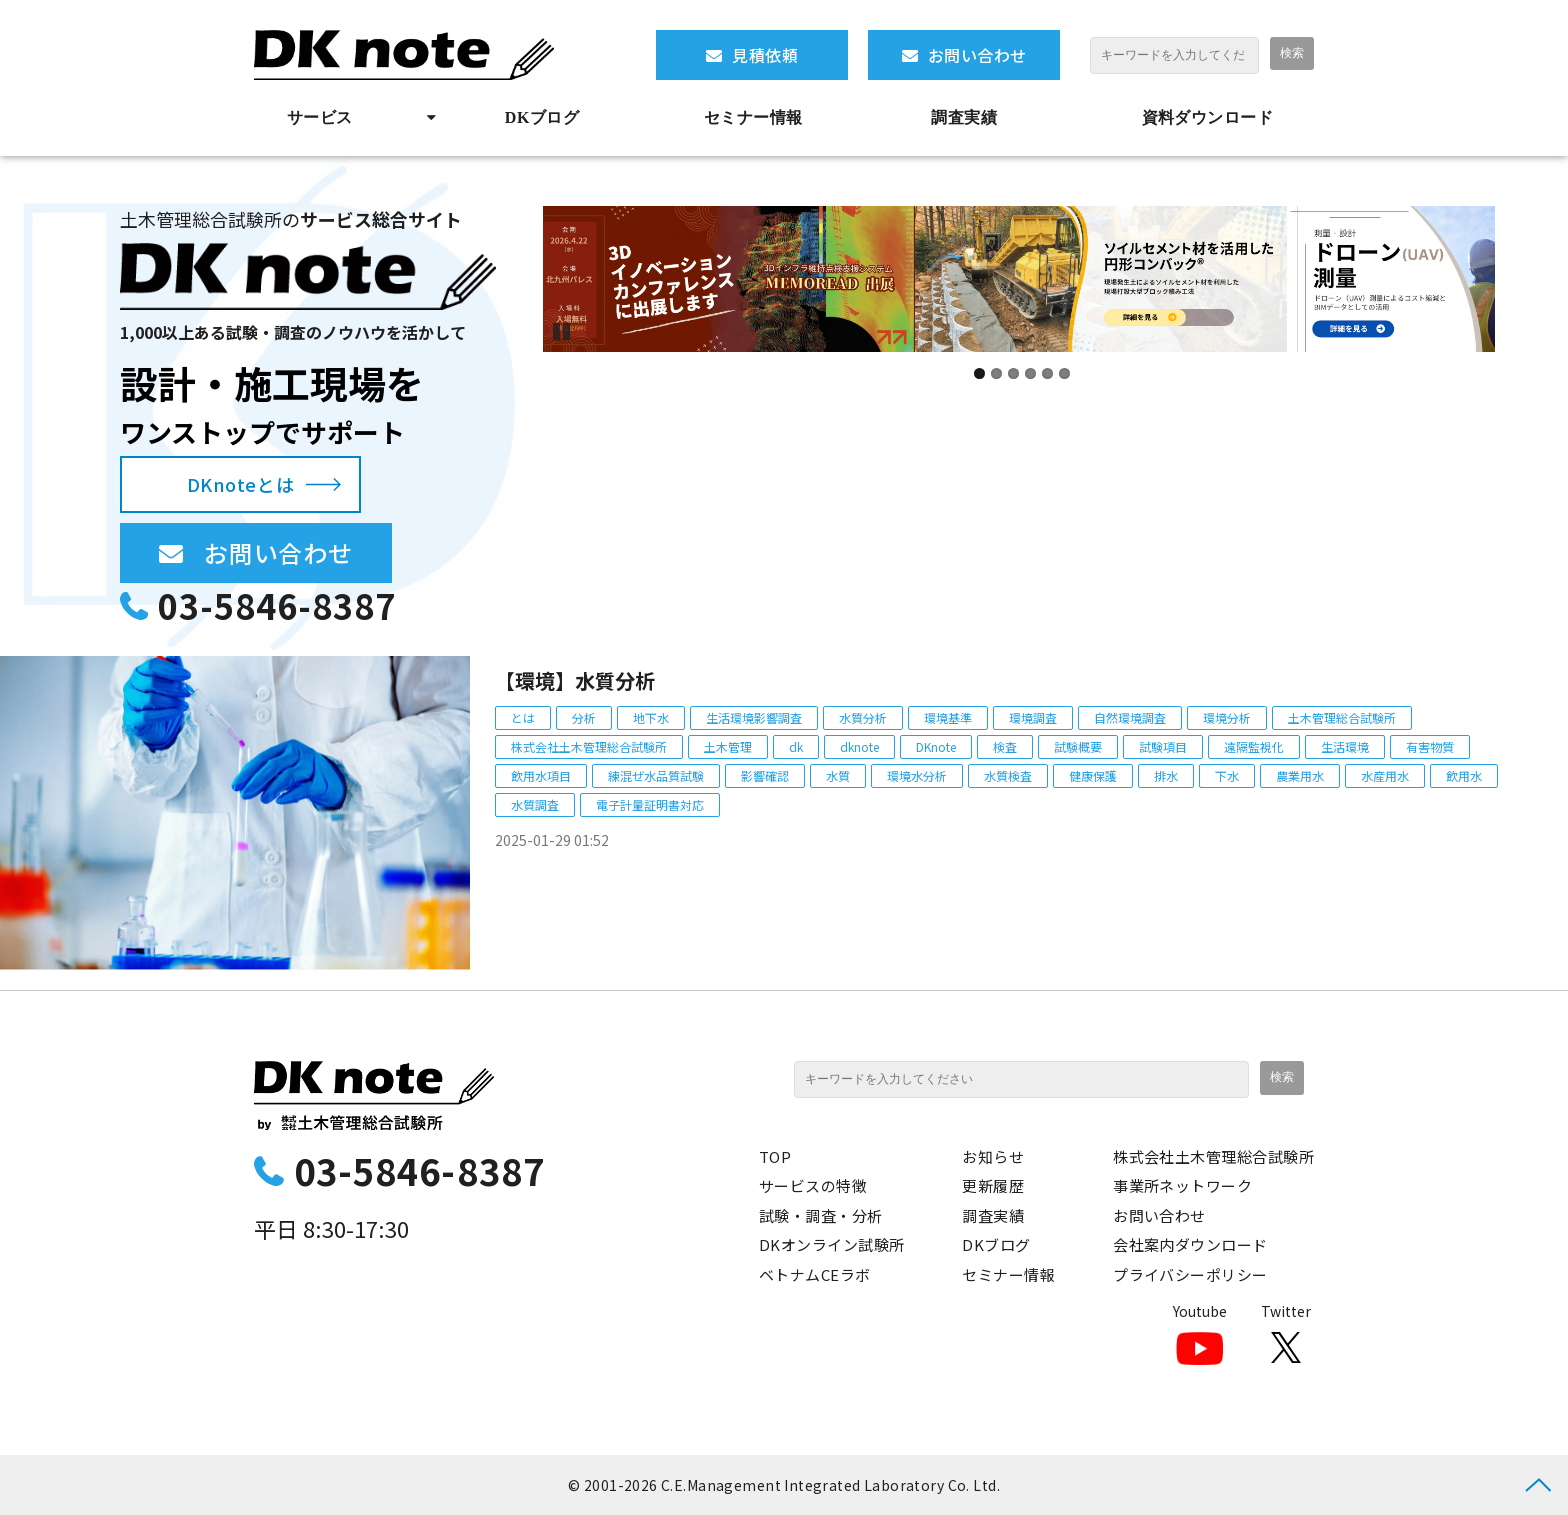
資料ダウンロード (1208, 117)
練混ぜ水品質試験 (656, 775)
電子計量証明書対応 (650, 804)
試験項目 (1163, 746)
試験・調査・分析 (821, 1215)
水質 (838, 775)
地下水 (651, 717)
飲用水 (1464, 775)
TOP (775, 1156)
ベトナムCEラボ (815, 1274)
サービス (320, 117)
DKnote (936, 746)
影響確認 (765, 775)
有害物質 (1430, 746)
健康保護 (1093, 775)
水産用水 (1385, 775)
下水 (1227, 775)
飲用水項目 (541, 775)
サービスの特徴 (813, 1185)
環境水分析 (917, 775)
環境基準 (948, 717)
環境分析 (1227, 717)
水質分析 (863, 717)
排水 (1166, 775)
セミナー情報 (753, 117)
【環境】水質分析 (575, 680)
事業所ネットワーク (1182, 1185)
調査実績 (964, 117)
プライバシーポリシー (1190, 1274)
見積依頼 (765, 55)
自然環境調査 (1130, 717)
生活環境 (1345, 746)
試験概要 (1078, 746)
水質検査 (1008, 775)
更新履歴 (993, 1185)
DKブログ (542, 117)
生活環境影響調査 (754, 717)
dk (796, 746)
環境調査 (1033, 717)
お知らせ (993, 1156)
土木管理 (728, 746)
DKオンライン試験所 (832, 1244)
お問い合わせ (977, 55)
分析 (584, 717)
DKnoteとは (240, 484)
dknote (859, 746)
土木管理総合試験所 (1342, 717)
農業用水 (1300, 775)
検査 (1005, 746)
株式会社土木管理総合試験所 (589, 746)
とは (523, 717)
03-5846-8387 (277, 605)
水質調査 (535, 804)
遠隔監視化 (1254, 746)
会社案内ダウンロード (1190, 1244)
